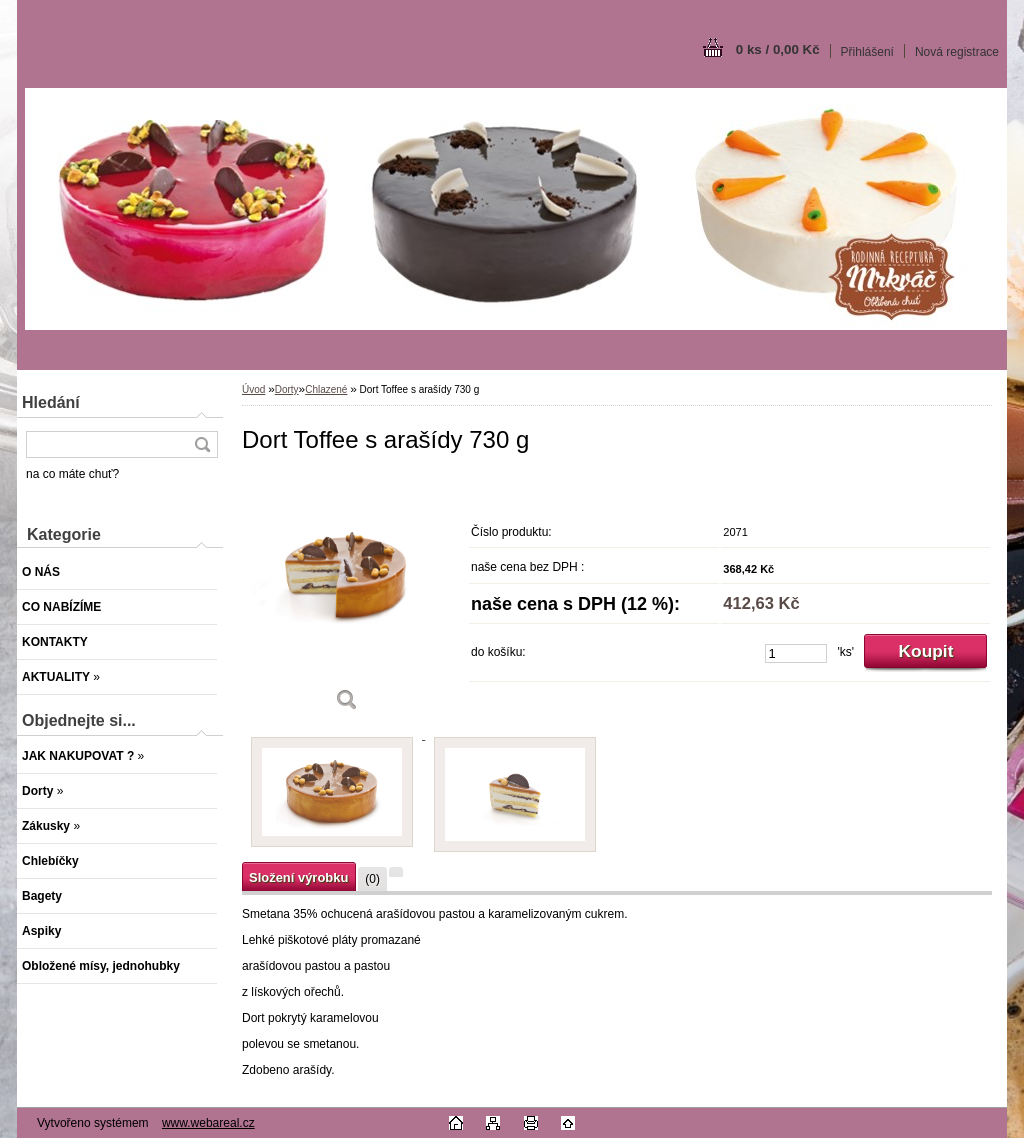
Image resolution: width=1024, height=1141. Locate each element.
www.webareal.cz (208, 1123)
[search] (202, 444)
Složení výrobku (298, 877)
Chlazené (326, 389)
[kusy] (796, 653)
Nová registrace (957, 52)
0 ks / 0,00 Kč (778, 49)
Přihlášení (867, 52)
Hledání (51, 402)
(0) (372, 879)
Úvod (253, 389)
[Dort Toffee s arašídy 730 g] (347, 599)
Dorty (287, 389)
